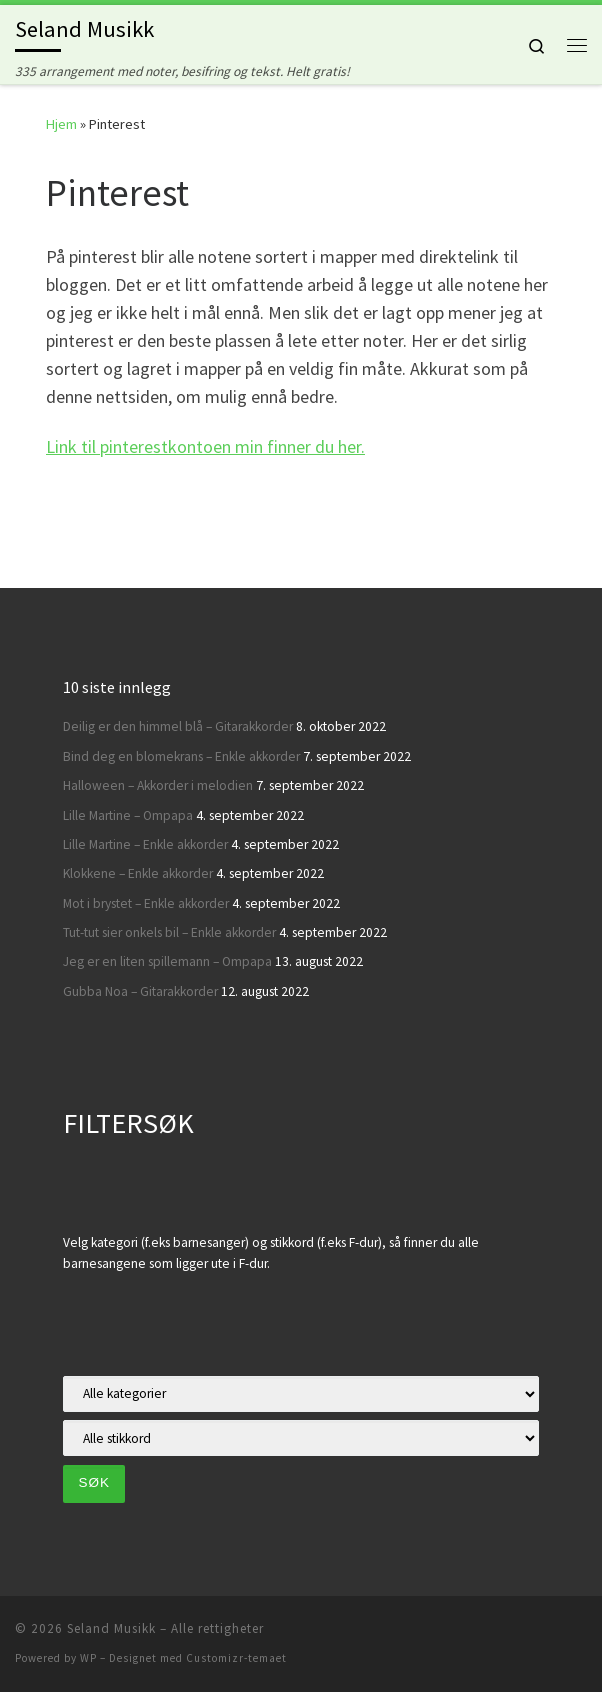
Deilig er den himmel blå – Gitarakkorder (178, 726)
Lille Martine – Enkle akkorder (145, 844)
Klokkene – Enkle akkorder (138, 873)
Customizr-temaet (236, 1658)
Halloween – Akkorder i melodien (158, 785)
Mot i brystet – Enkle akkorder (146, 903)
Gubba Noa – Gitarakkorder (140, 991)
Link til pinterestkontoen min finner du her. (205, 446)
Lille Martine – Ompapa (128, 815)
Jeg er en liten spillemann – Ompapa (167, 961)
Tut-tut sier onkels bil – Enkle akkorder (169, 932)
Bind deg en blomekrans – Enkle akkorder (181, 756)
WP (88, 1658)
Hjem (61, 124)
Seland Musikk (111, 1628)
